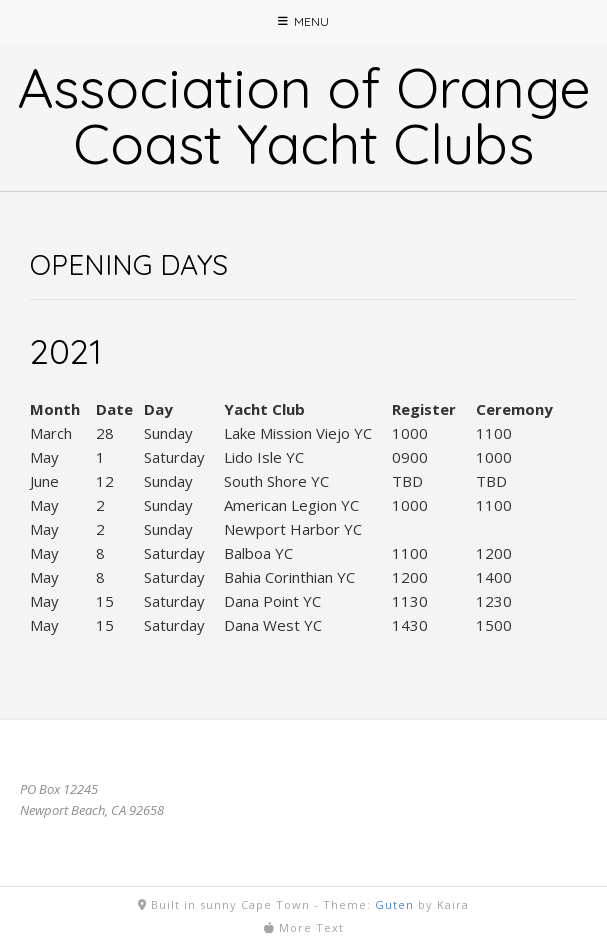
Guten (394, 904)
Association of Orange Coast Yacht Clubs (304, 115)
